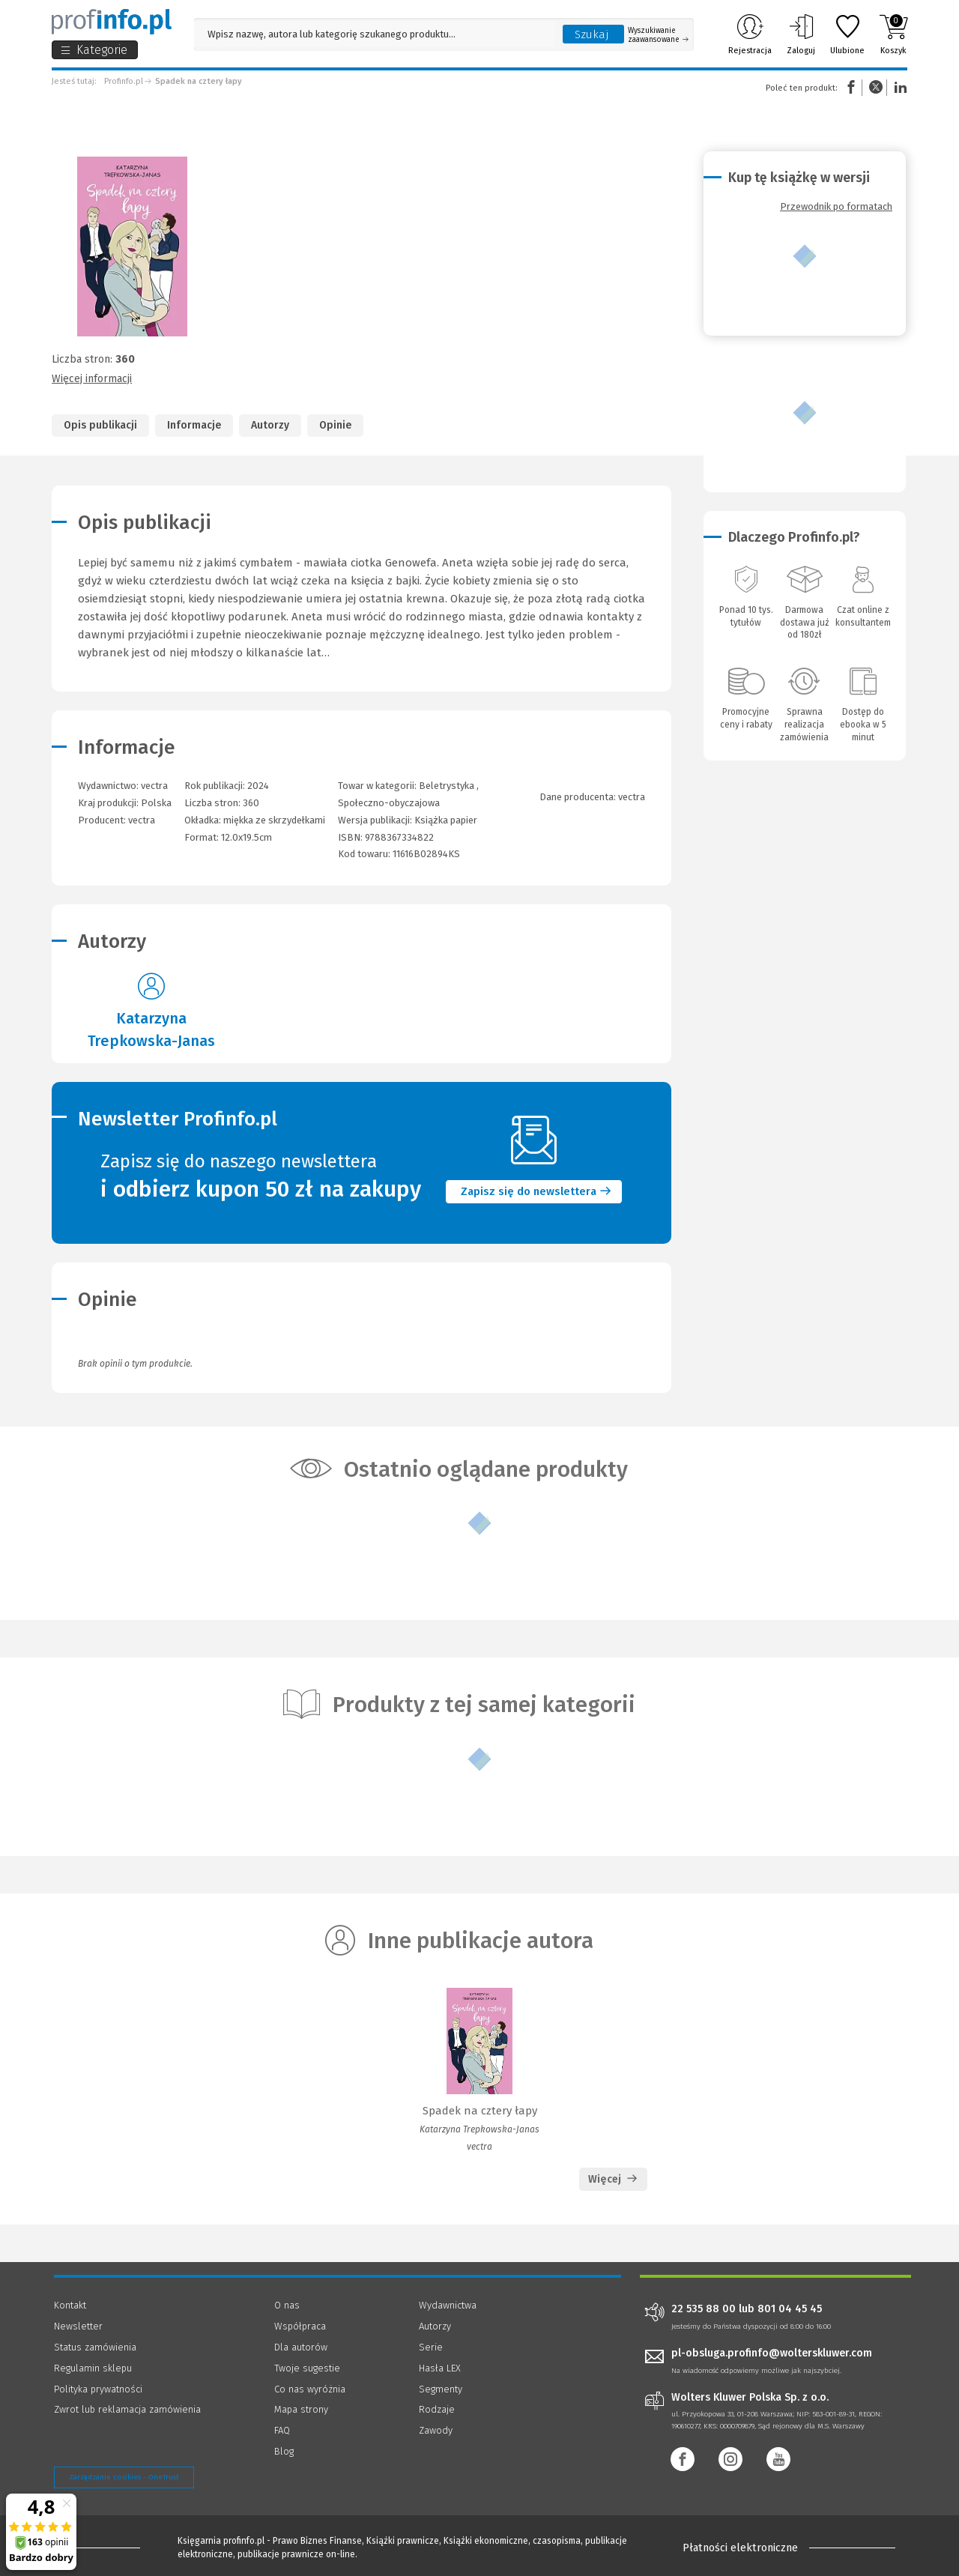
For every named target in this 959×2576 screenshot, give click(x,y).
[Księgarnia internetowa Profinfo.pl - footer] (95, 2547)
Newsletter (78, 2326)
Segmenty (440, 2389)
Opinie (335, 425)
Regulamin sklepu (93, 2368)
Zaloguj (801, 34)
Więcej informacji (92, 378)
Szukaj (592, 34)
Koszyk (893, 34)
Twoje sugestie (307, 2368)
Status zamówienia (95, 2347)
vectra (141, 820)
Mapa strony (301, 2409)
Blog (284, 2451)
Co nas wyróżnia (309, 2389)
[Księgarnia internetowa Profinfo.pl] (112, 21)
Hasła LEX (440, 2368)
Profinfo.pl (123, 81)
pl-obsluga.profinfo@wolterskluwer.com (771, 2353)
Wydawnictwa (448, 2305)
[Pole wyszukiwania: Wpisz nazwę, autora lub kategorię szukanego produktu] (374, 34)
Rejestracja (750, 34)
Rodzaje (437, 2409)
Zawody (436, 2430)
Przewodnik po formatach (836, 206)
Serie (431, 2347)
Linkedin (898, 87)
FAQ (282, 2430)
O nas (287, 2305)
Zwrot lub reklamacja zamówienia (127, 2409)
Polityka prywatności (98, 2389)
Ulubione (847, 34)
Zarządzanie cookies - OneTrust (124, 2477)
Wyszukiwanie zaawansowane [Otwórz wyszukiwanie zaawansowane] (658, 35)
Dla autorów (300, 2347)
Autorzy (270, 425)
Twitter (876, 87)
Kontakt (70, 2305)
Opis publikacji (100, 425)
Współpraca (300, 2326)
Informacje (194, 425)
